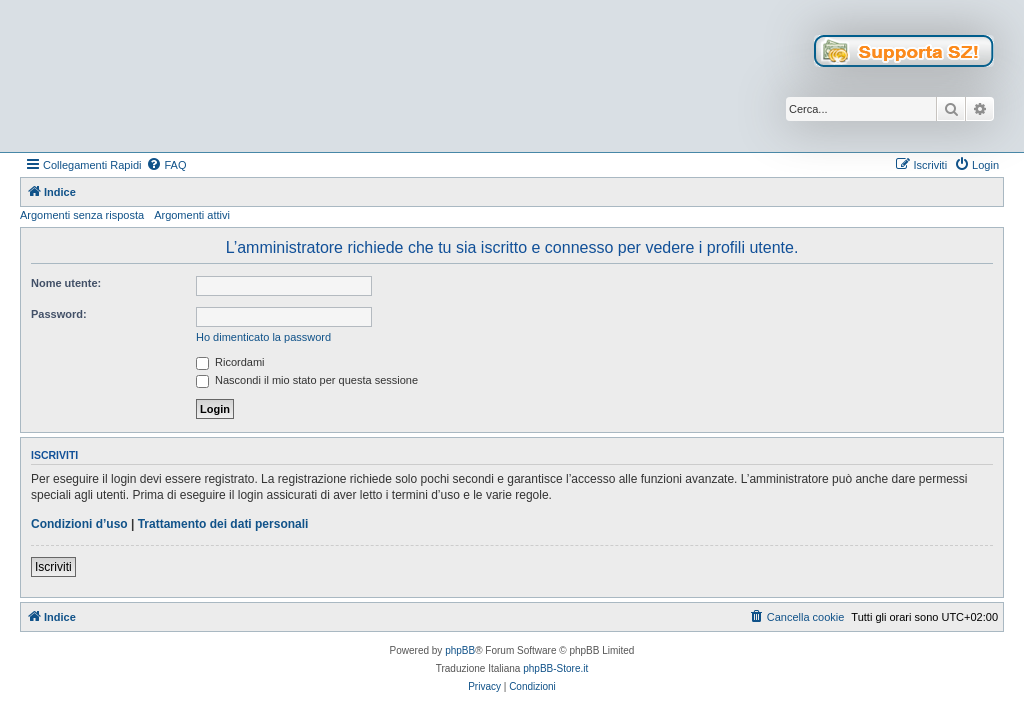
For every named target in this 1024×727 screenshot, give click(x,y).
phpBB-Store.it (555, 668)
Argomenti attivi (192, 215)
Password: (59, 314)
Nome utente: (66, 283)
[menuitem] (166, 165)
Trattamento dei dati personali (223, 524)
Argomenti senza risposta (82, 215)
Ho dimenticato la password (263, 337)
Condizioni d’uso (79, 524)
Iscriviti (53, 567)
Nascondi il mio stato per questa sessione (307, 380)
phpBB (460, 650)
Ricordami (230, 362)
